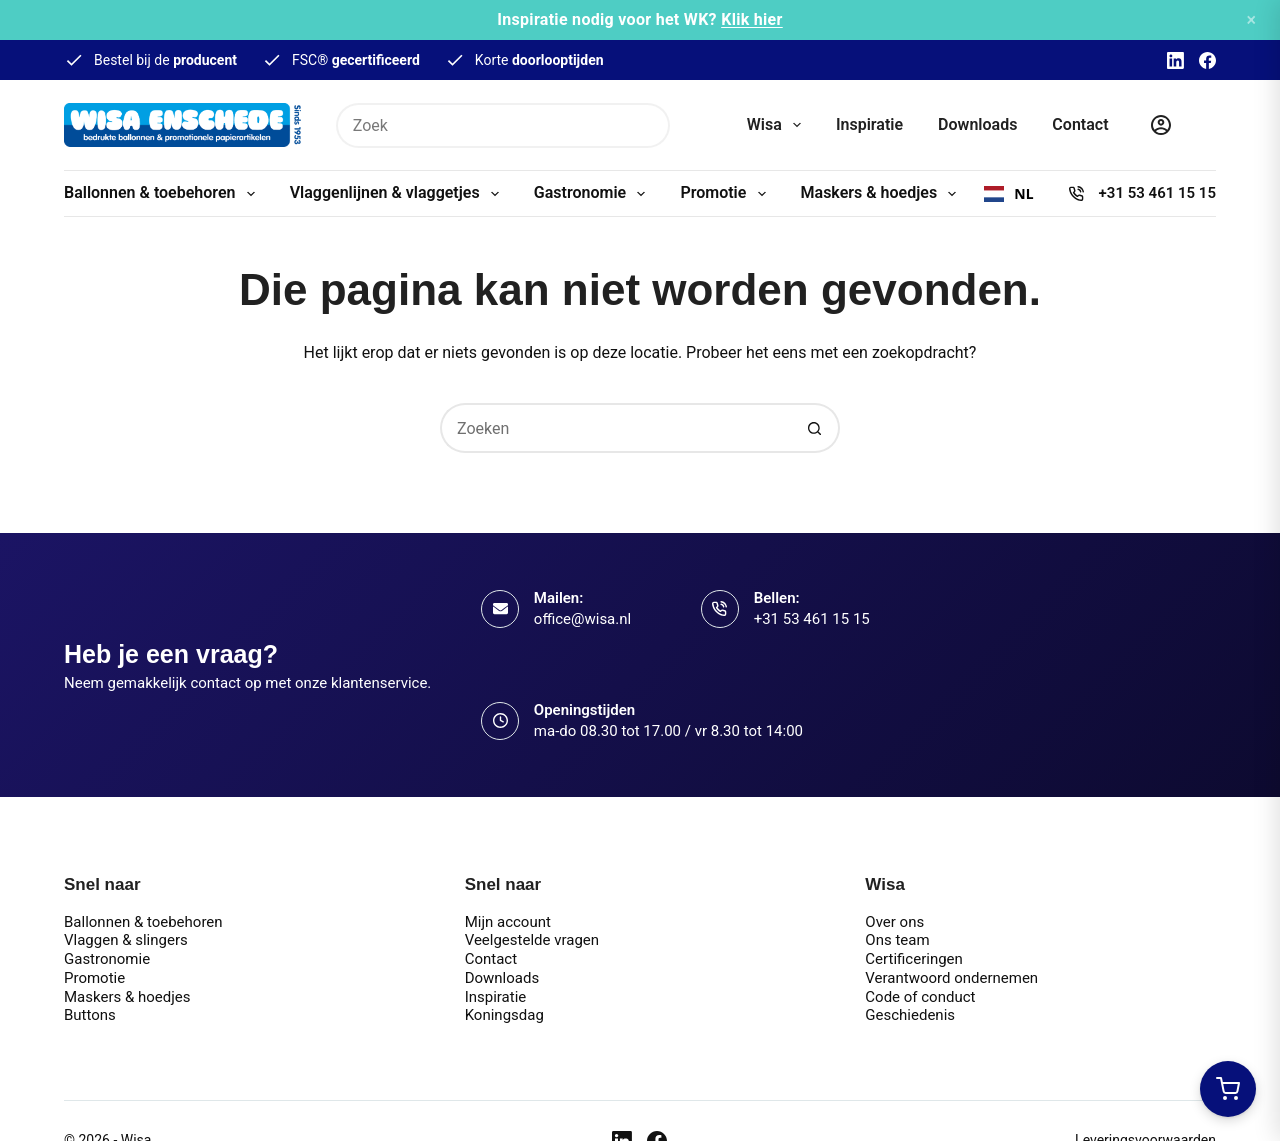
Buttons (90, 1015)
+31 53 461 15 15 (1157, 193)
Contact (1080, 124)
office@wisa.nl (582, 619)
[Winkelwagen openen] (1228, 1089)
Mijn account (508, 922)
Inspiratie (869, 124)
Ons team (897, 940)
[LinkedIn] (1175, 60)
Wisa (778, 125)
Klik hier (752, 19)
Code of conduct (920, 997)
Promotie (726, 194)
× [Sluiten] (1251, 19)
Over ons (894, 922)
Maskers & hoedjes (883, 194)
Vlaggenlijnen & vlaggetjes (398, 194)
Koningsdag (504, 1015)
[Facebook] (1207, 60)
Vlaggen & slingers (126, 940)
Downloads (977, 124)
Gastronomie (594, 194)
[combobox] (1008, 194)
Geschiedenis (910, 1015)
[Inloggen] (1161, 125)
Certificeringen (914, 959)
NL (1008, 194)
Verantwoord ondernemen (951, 978)
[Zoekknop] (647, 125)
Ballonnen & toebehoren (163, 194)
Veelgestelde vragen (532, 940)
